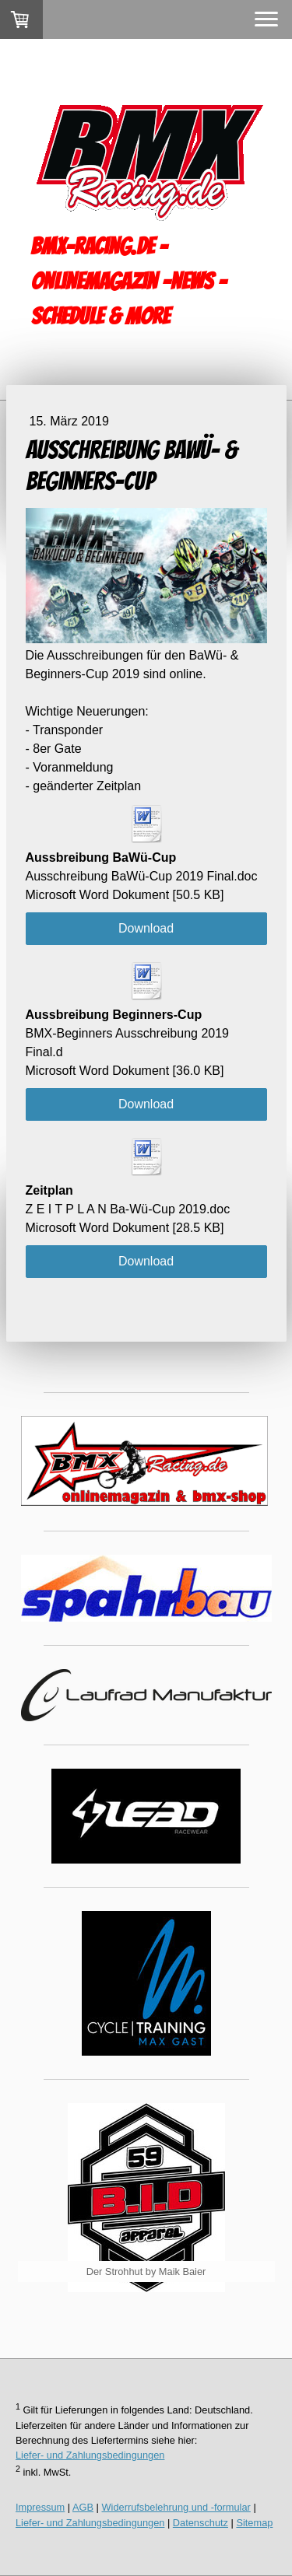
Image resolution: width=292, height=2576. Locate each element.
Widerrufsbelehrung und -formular (176, 2507)
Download (146, 928)
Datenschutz (200, 2523)
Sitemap (254, 2523)
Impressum (40, 2507)
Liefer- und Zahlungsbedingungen (90, 2455)
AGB (82, 2507)
